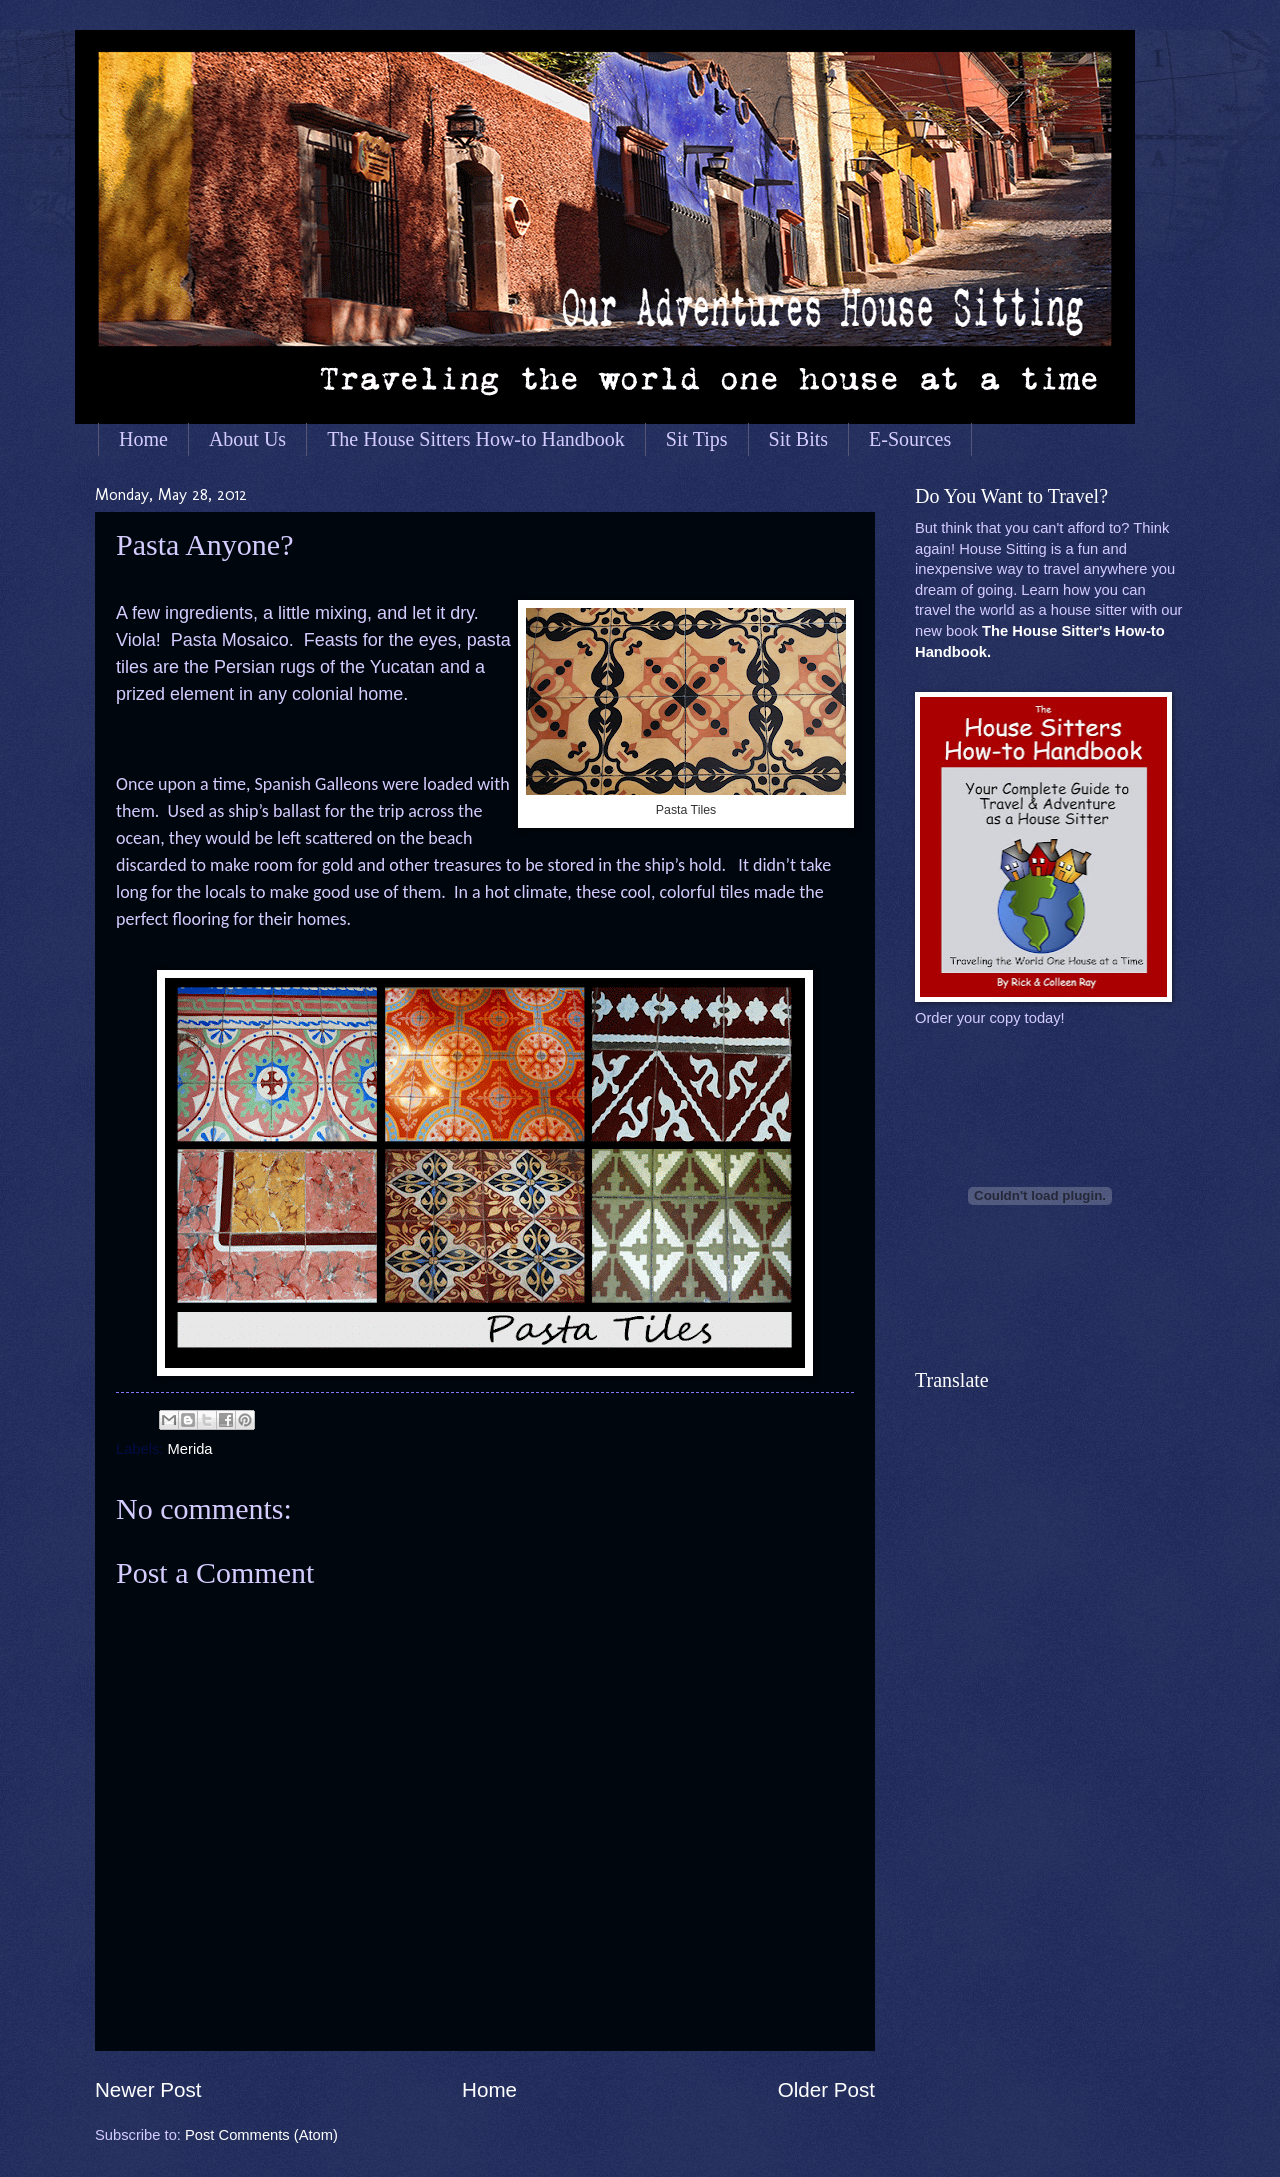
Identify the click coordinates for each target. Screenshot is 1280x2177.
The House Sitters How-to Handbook (476, 439)
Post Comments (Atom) (261, 2135)
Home (143, 439)
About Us (247, 439)
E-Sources (910, 439)
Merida (190, 1449)
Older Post (826, 2089)
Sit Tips (697, 439)
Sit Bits (798, 439)
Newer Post (148, 2089)
